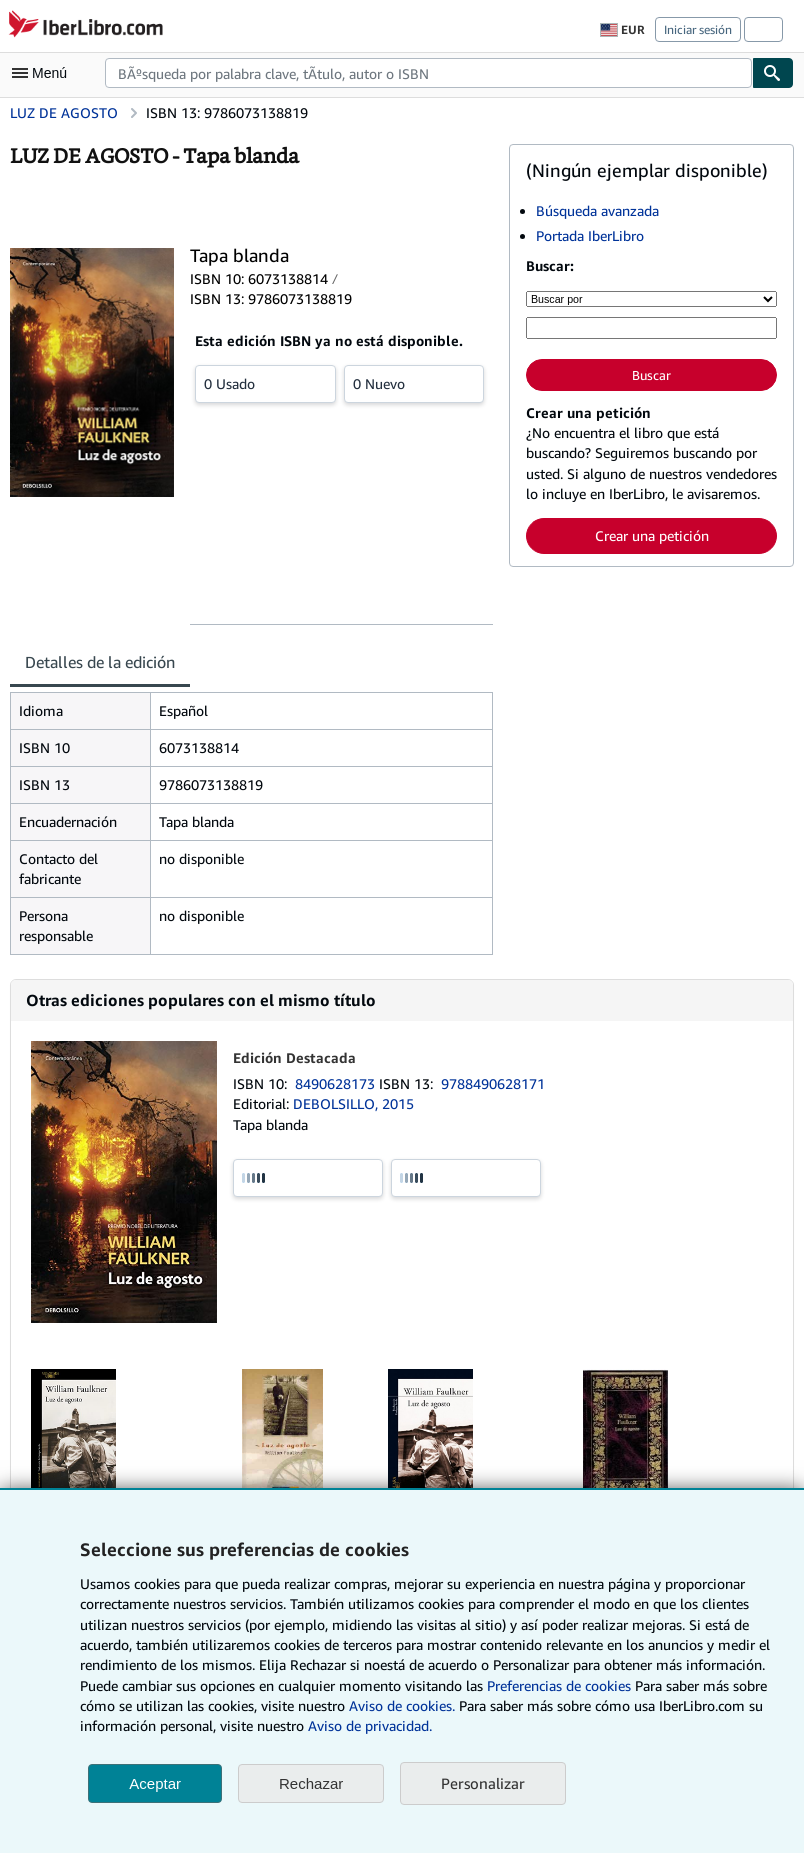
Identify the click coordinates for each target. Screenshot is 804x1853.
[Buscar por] (651, 299)
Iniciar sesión (698, 29)
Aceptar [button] (155, 1783)
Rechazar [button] (311, 1783)
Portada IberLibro (590, 235)
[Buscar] (773, 73)
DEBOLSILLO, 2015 (353, 1103)
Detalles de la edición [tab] (100, 662)
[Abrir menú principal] (44, 73)
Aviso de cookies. (402, 1705)
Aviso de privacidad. (370, 1725)
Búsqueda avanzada (597, 210)
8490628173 (337, 1083)
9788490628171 (493, 1083)
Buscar (651, 375)
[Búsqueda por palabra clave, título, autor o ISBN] (651, 328)
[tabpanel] (251, 823)
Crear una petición (652, 535)
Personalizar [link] (483, 1783)
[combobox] (428, 73)
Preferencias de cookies (559, 1685)
